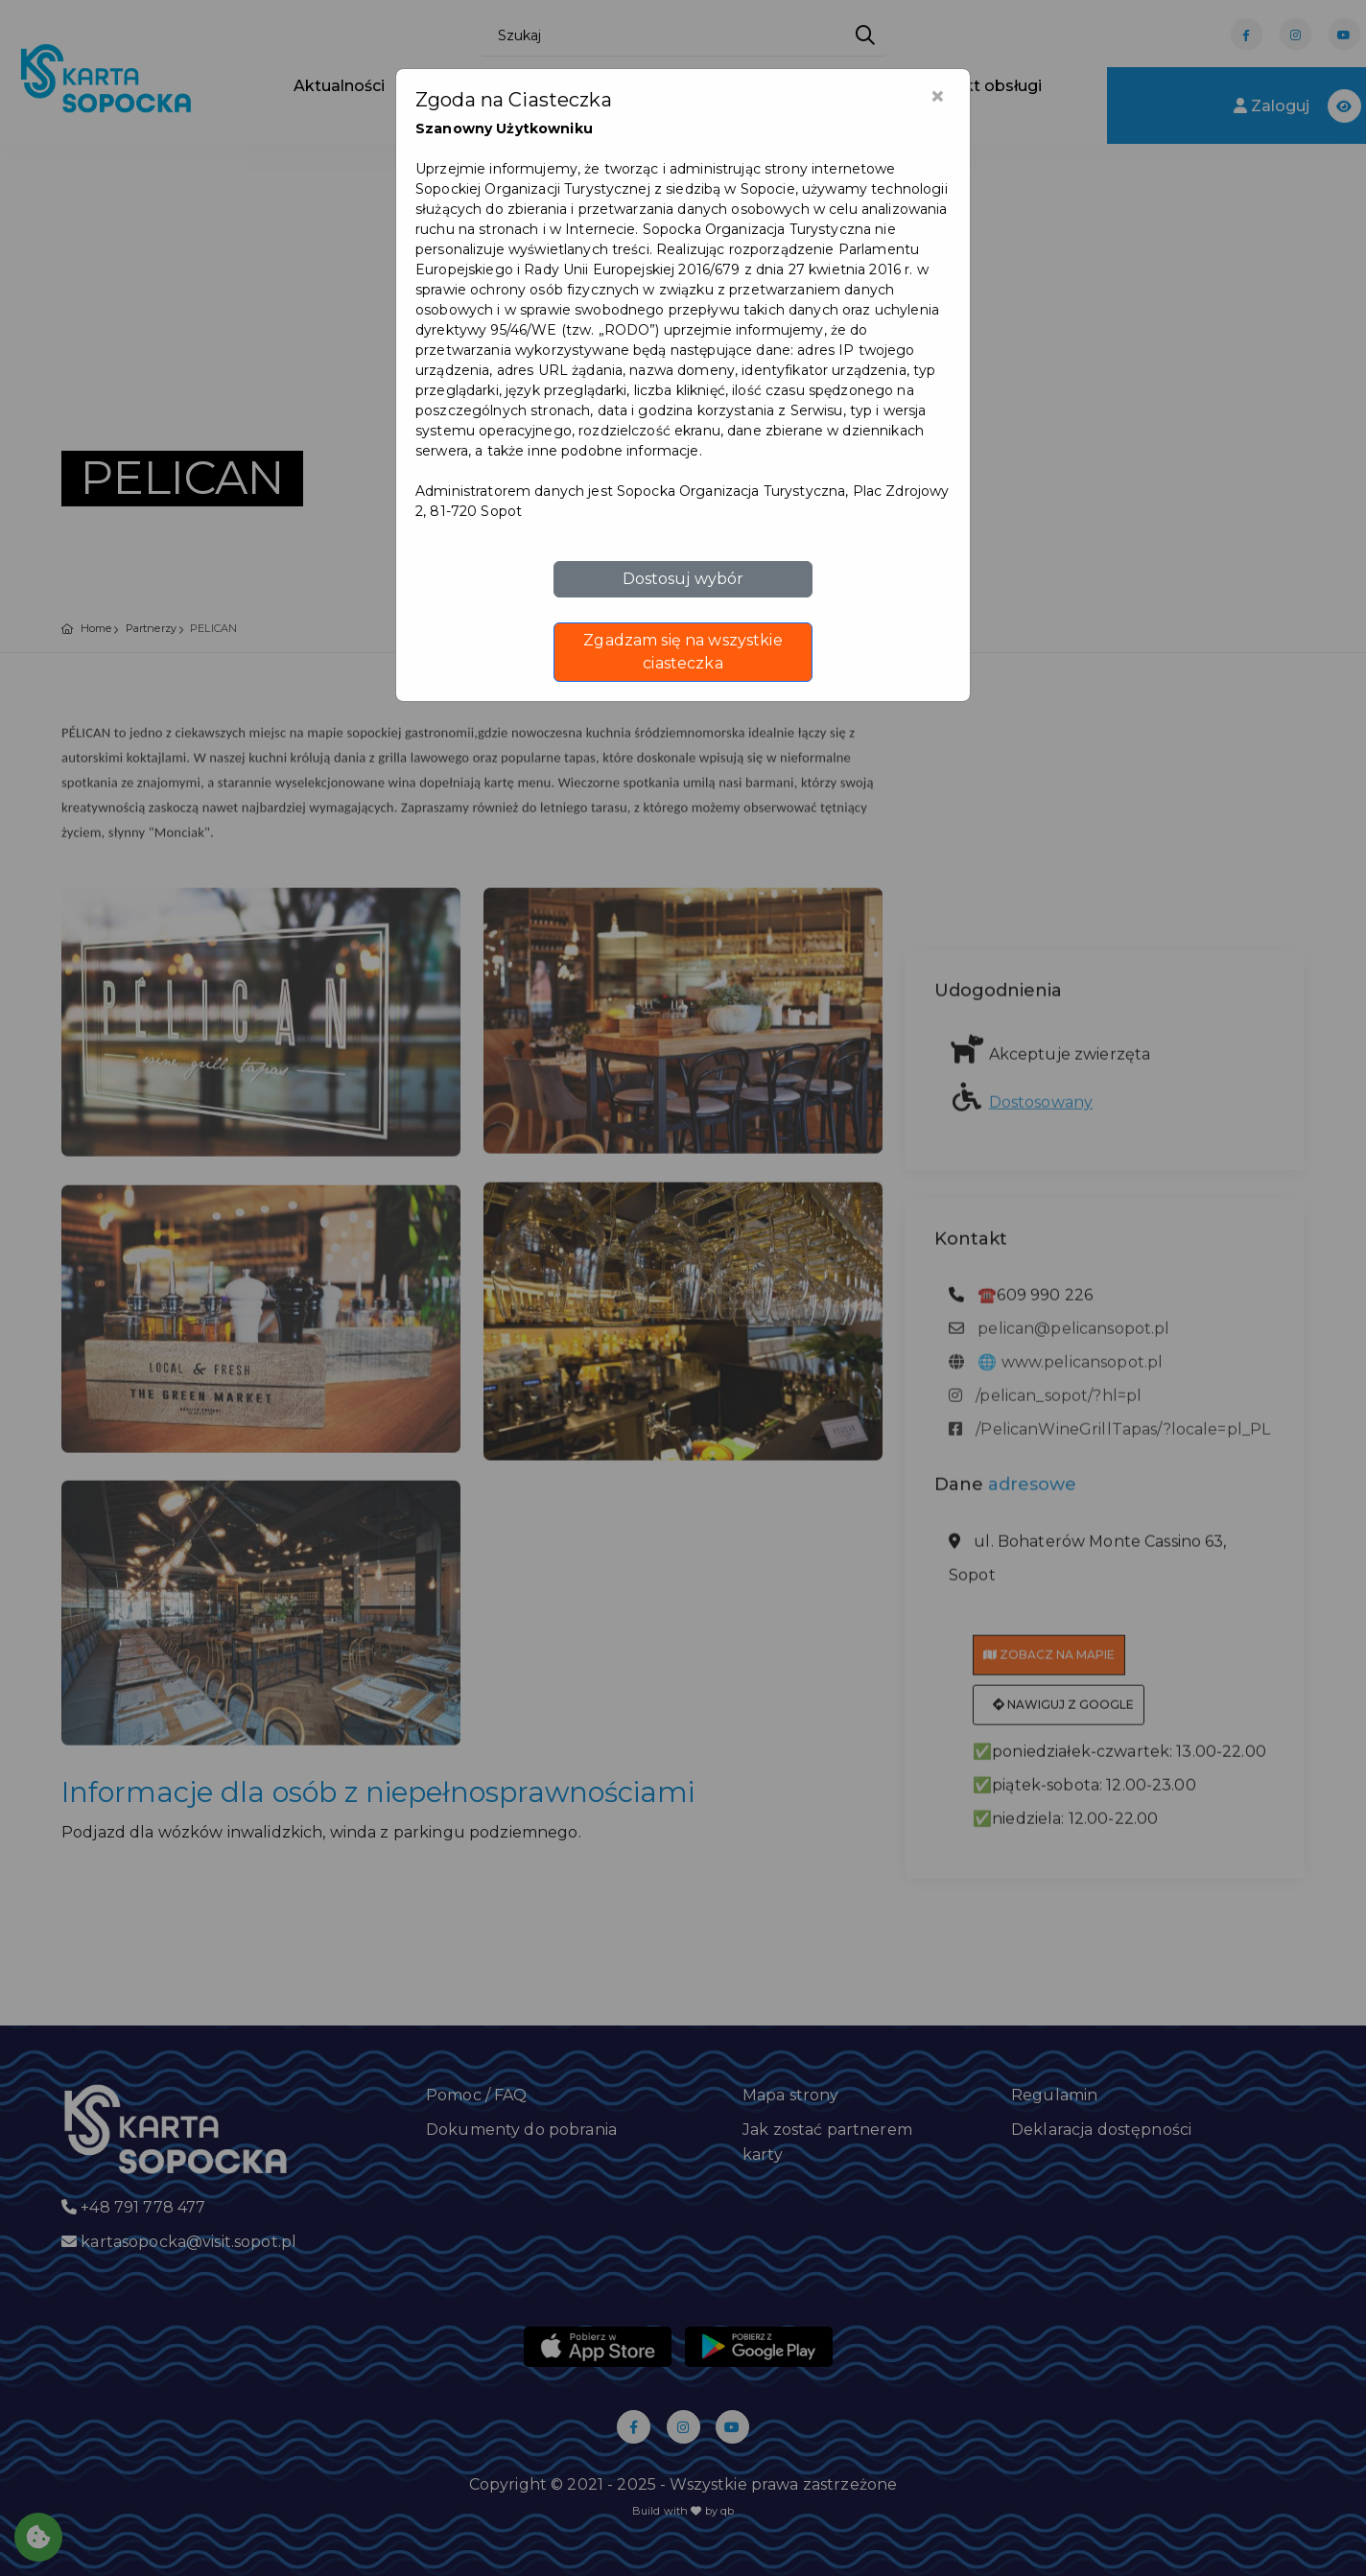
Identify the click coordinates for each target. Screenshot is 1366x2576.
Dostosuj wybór (683, 579)
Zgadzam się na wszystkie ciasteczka (682, 651)
